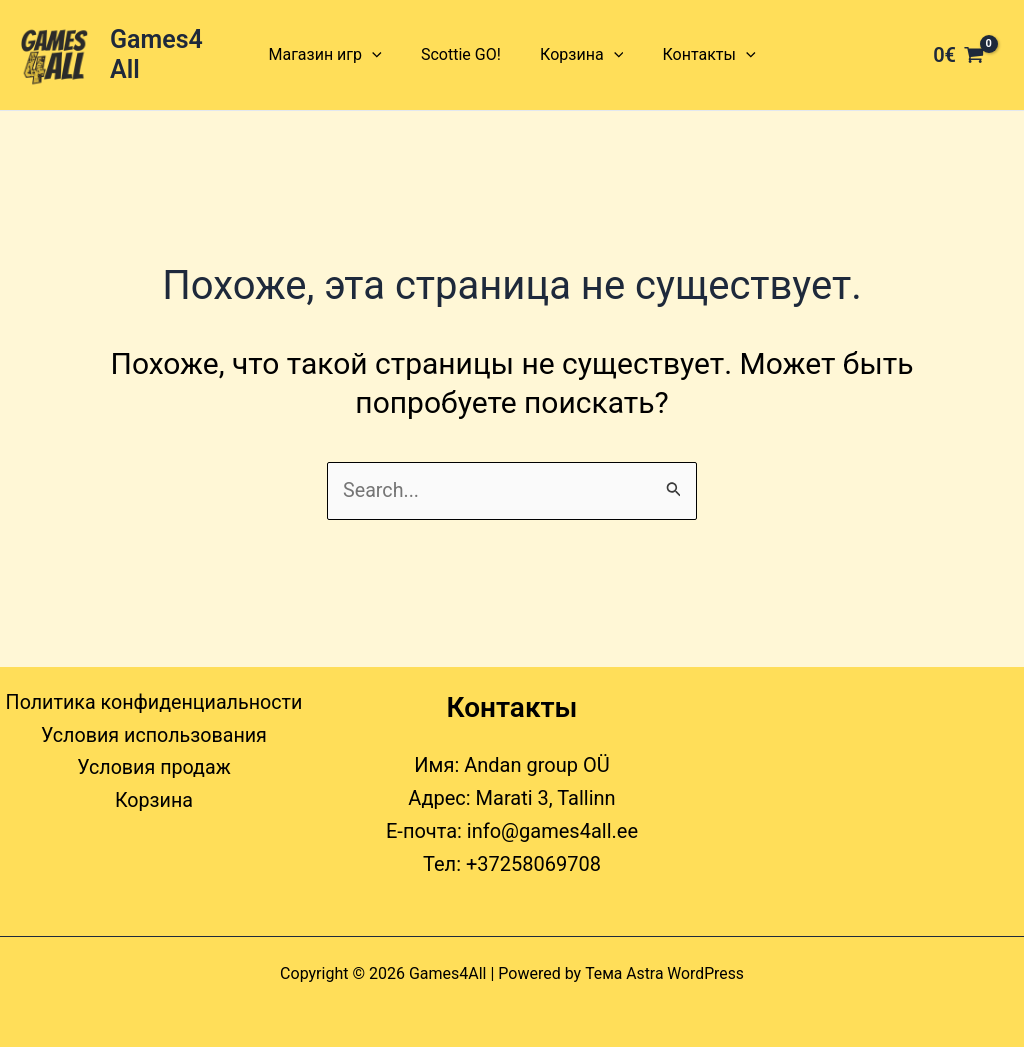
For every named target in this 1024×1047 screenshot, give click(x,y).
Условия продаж (154, 770)
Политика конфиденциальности (154, 704)
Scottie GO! (465, 54)
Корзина (577, 55)
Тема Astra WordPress (664, 973)
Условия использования (153, 737)
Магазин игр (335, 55)
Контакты (698, 55)
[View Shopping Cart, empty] (958, 55)
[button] (383, 55)
